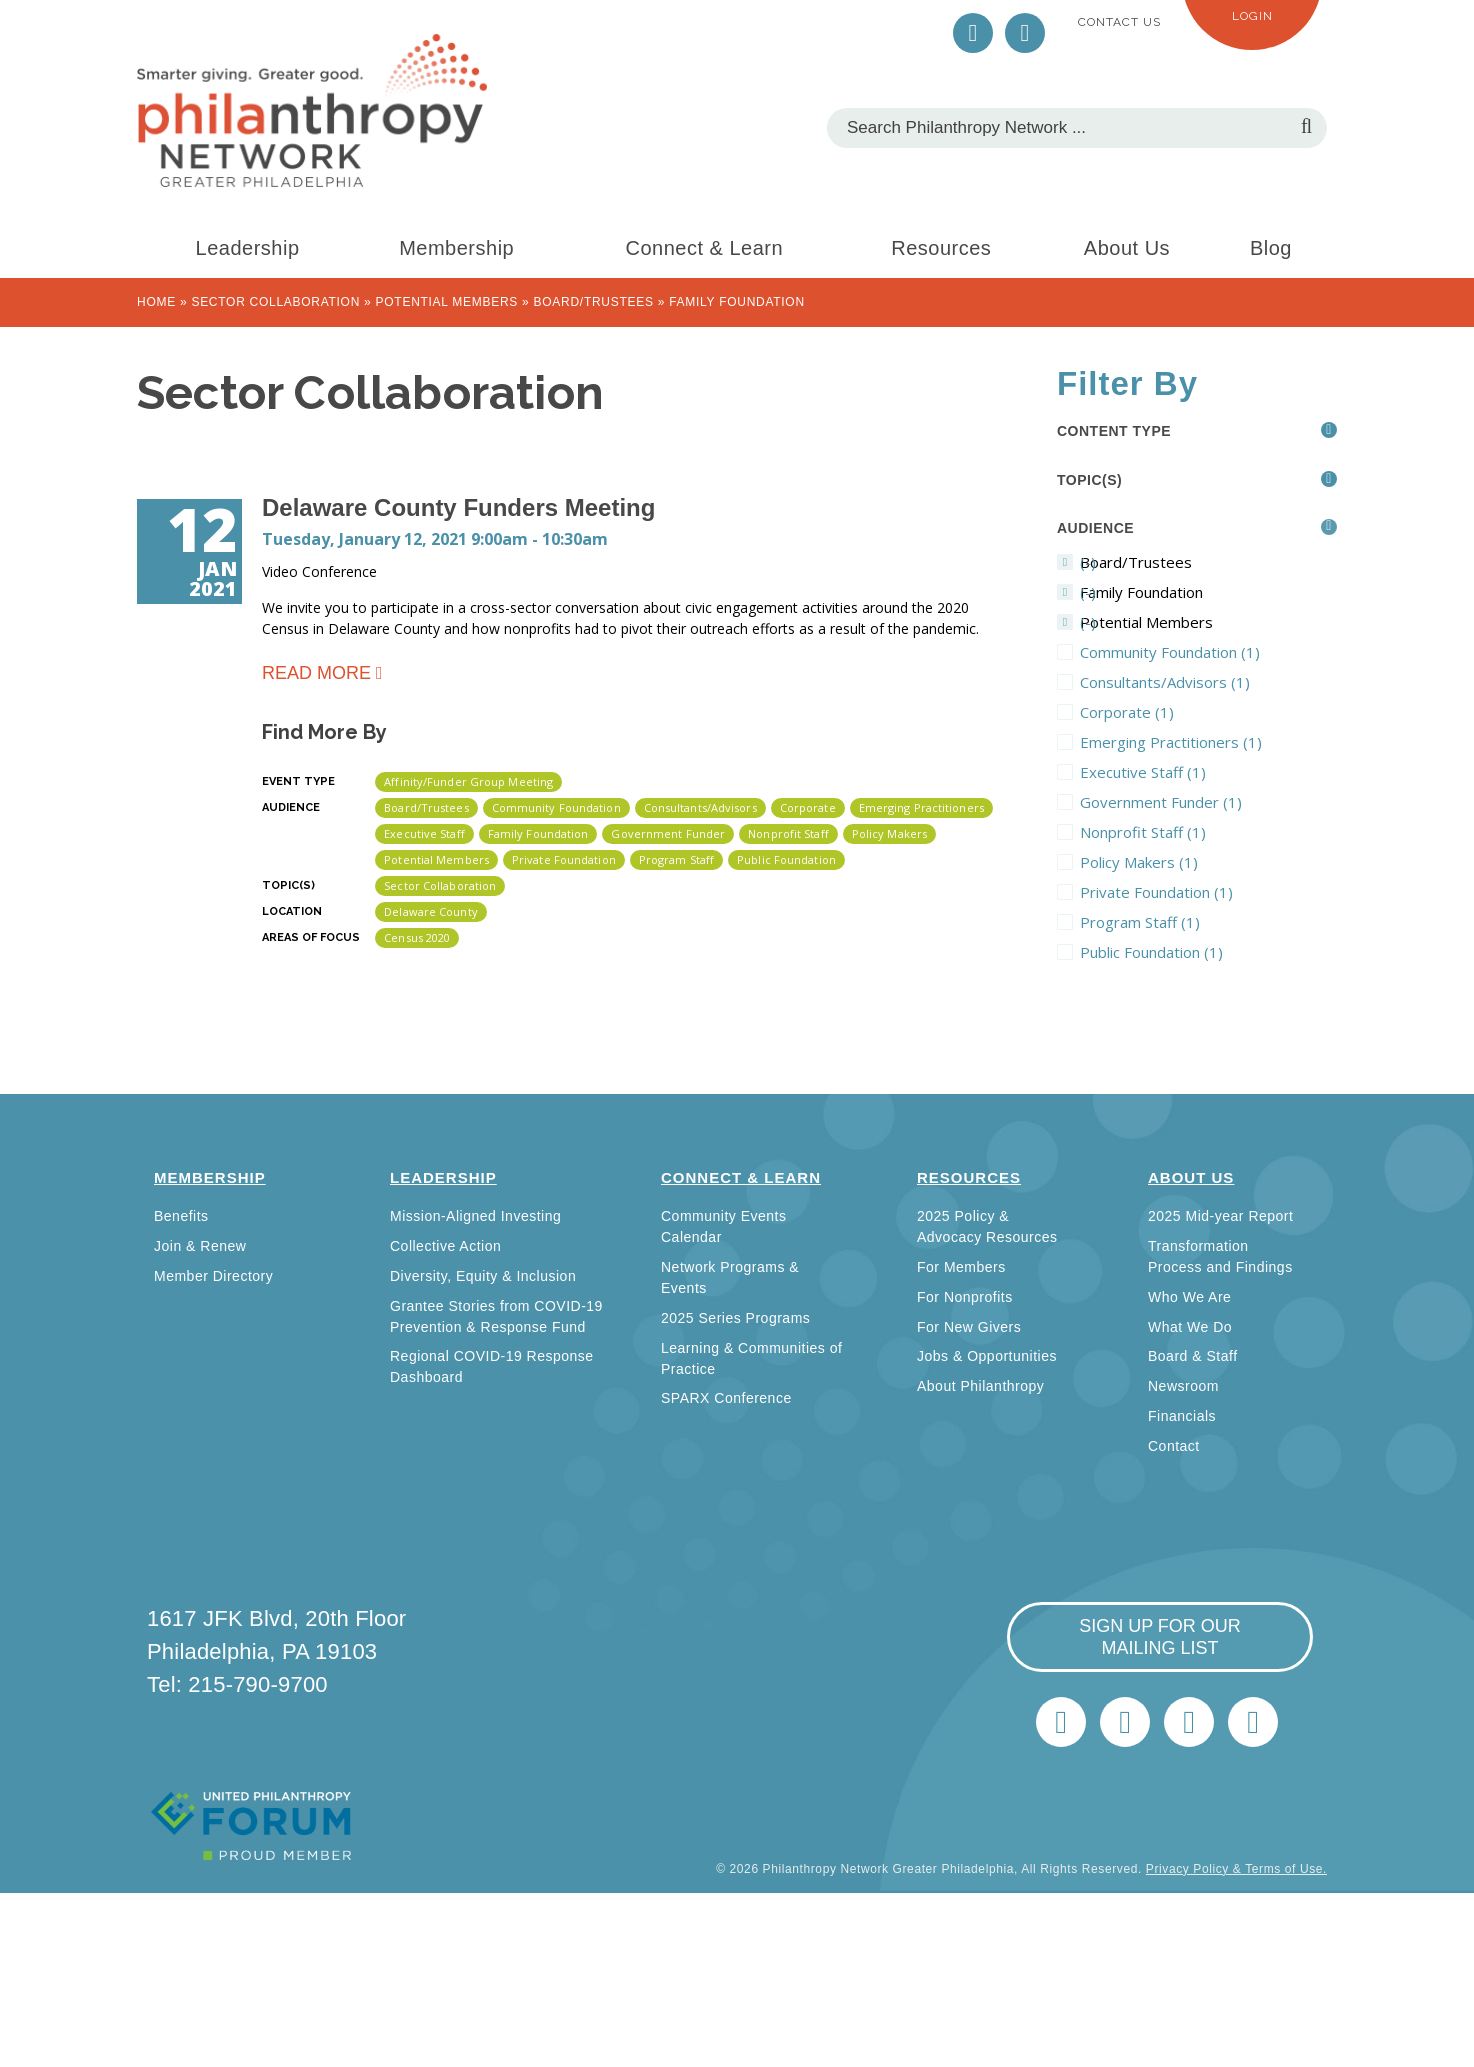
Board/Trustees (594, 302)
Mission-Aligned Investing (475, 1216)
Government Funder (668, 833)
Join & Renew (200, 1246)
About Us (1127, 248)
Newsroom (1183, 1386)
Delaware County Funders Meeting (458, 507)
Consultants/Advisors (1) (1208, 682)
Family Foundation (538, 833)
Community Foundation (556, 807)
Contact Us (1119, 22)
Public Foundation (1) (1208, 952)
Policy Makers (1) (1208, 862)
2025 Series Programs (735, 1318)
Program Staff (676, 859)
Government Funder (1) (1208, 802)
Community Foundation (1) (1208, 652)
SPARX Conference (726, 1398)
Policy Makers (889, 833)
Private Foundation (564, 859)
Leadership (248, 248)
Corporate (808, 807)
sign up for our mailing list (1160, 1637)
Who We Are (1189, 1297)
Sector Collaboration (275, 302)
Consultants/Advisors (700, 807)
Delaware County (431, 911)
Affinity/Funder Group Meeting (468, 781)
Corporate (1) (1202, 712)
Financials (1182, 1416)
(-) (1193, 562)
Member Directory (213, 1276)
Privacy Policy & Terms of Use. (1236, 1869)
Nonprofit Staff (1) (1208, 832)
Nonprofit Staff (788, 833)
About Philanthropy (980, 1386)
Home (156, 302)
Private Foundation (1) (1208, 892)
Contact (1174, 1446)
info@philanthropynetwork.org (1189, 1722)
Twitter (973, 33)
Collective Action (445, 1246)
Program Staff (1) (1208, 922)
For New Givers (969, 1327)
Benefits (181, 1216)
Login (1252, 16)
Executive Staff (424, 833)
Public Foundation (786, 859)
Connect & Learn (705, 248)
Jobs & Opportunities (987, 1356)
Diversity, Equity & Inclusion (483, 1276)
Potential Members (447, 302)
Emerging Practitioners (921, 807)
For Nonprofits (965, 1297)
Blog (1271, 248)
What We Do (1190, 1327)
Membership (456, 248)
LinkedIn (1025, 33)
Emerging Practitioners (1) (1208, 742)
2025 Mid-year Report (1220, 1216)
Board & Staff (1193, 1356)
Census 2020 (417, 937)
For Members (961, 1267)
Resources (941, 248)
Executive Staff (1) (1208, 772)
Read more (316, 671)
